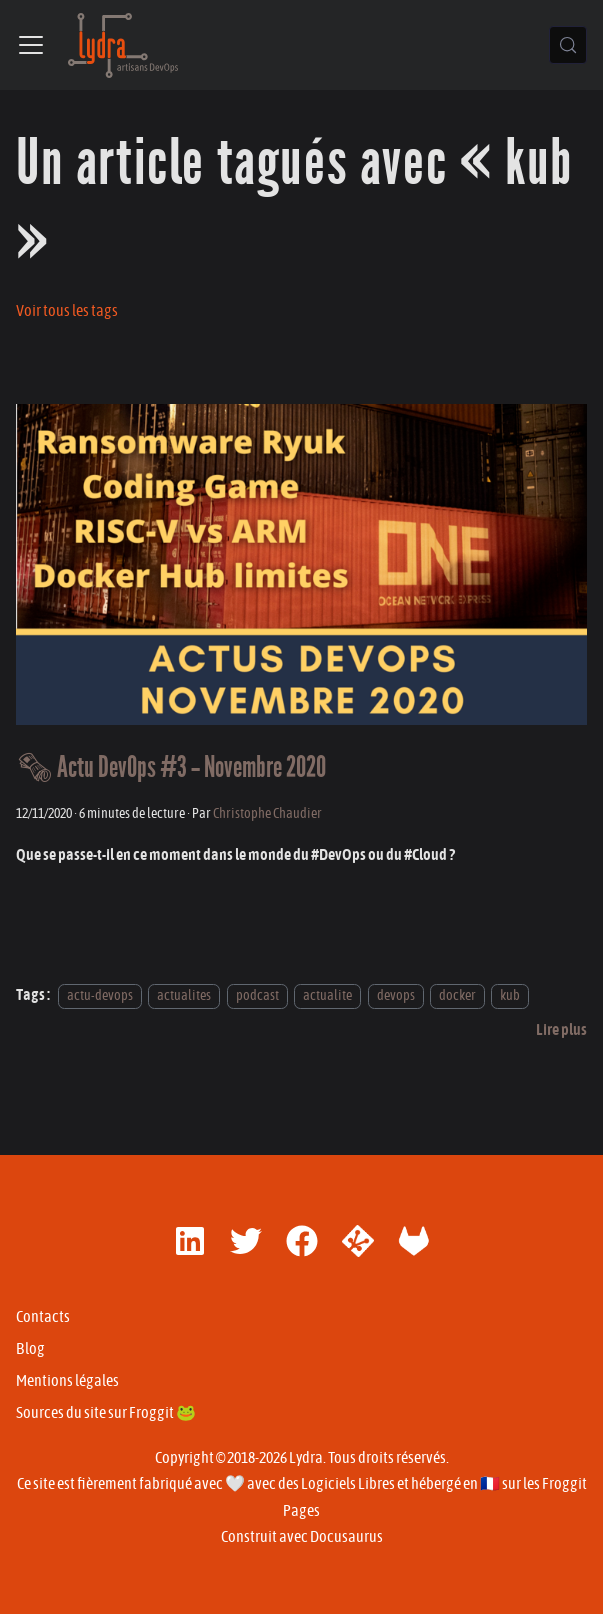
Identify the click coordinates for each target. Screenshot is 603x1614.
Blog (30, 1349)
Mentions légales (67, 1381)
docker (457, 995)
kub (510, 995)
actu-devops (100, 995)
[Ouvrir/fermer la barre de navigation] (31, 45)
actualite (327, 995)
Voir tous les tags (67, 311)
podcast (257, 995)
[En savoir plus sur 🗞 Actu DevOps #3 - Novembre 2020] (561, 1030)
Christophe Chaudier (267, 813)
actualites (184, 995)
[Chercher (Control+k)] (568, 45)
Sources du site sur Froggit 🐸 (106, 1413)
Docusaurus (346, 1537)
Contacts (43, 1317)
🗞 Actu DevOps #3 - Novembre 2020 (171, 767)
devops (396, 995)
